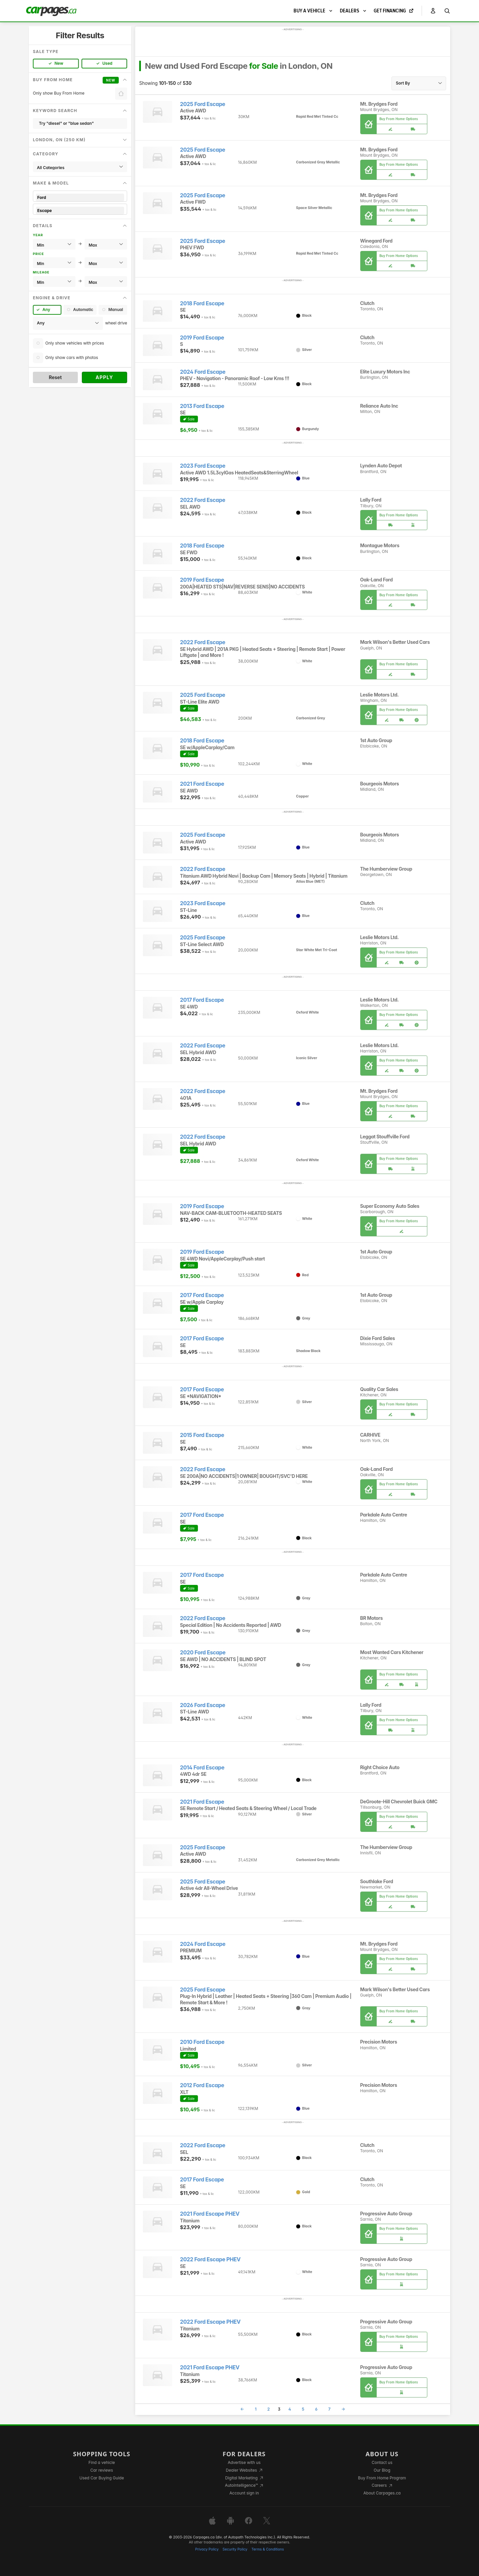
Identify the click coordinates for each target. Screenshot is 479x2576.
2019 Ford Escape (202, 337)
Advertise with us (244, 2462)
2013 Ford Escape (202, 406)
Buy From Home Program (382, 2477)
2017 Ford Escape (202, 1000)
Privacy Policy (207, 2549)
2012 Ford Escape (202, 2085)
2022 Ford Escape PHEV (210, 2259)
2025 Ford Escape (202, 104)
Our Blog (382, 2470)
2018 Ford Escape (202, 303)
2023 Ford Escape (202, 466)
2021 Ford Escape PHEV (209, 2214)
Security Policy (235, 2549)
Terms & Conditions (267, 2549)
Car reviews (101, 2470)
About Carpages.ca (382, 2492)
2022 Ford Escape (202, 500)
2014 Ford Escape (202, 1767)
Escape (80, 210)
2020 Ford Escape (203, 1652)
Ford (80, 197)
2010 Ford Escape (202, 2042)
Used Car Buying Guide (101, 2477)
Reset (55, 377)
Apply (104, 377)
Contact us (382, 2462)
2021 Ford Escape (202, 784)
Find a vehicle (102, 2462)
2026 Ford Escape (202, 1705)
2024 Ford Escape (202, 372)
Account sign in (244, 2492)
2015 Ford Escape (202, 1435)
